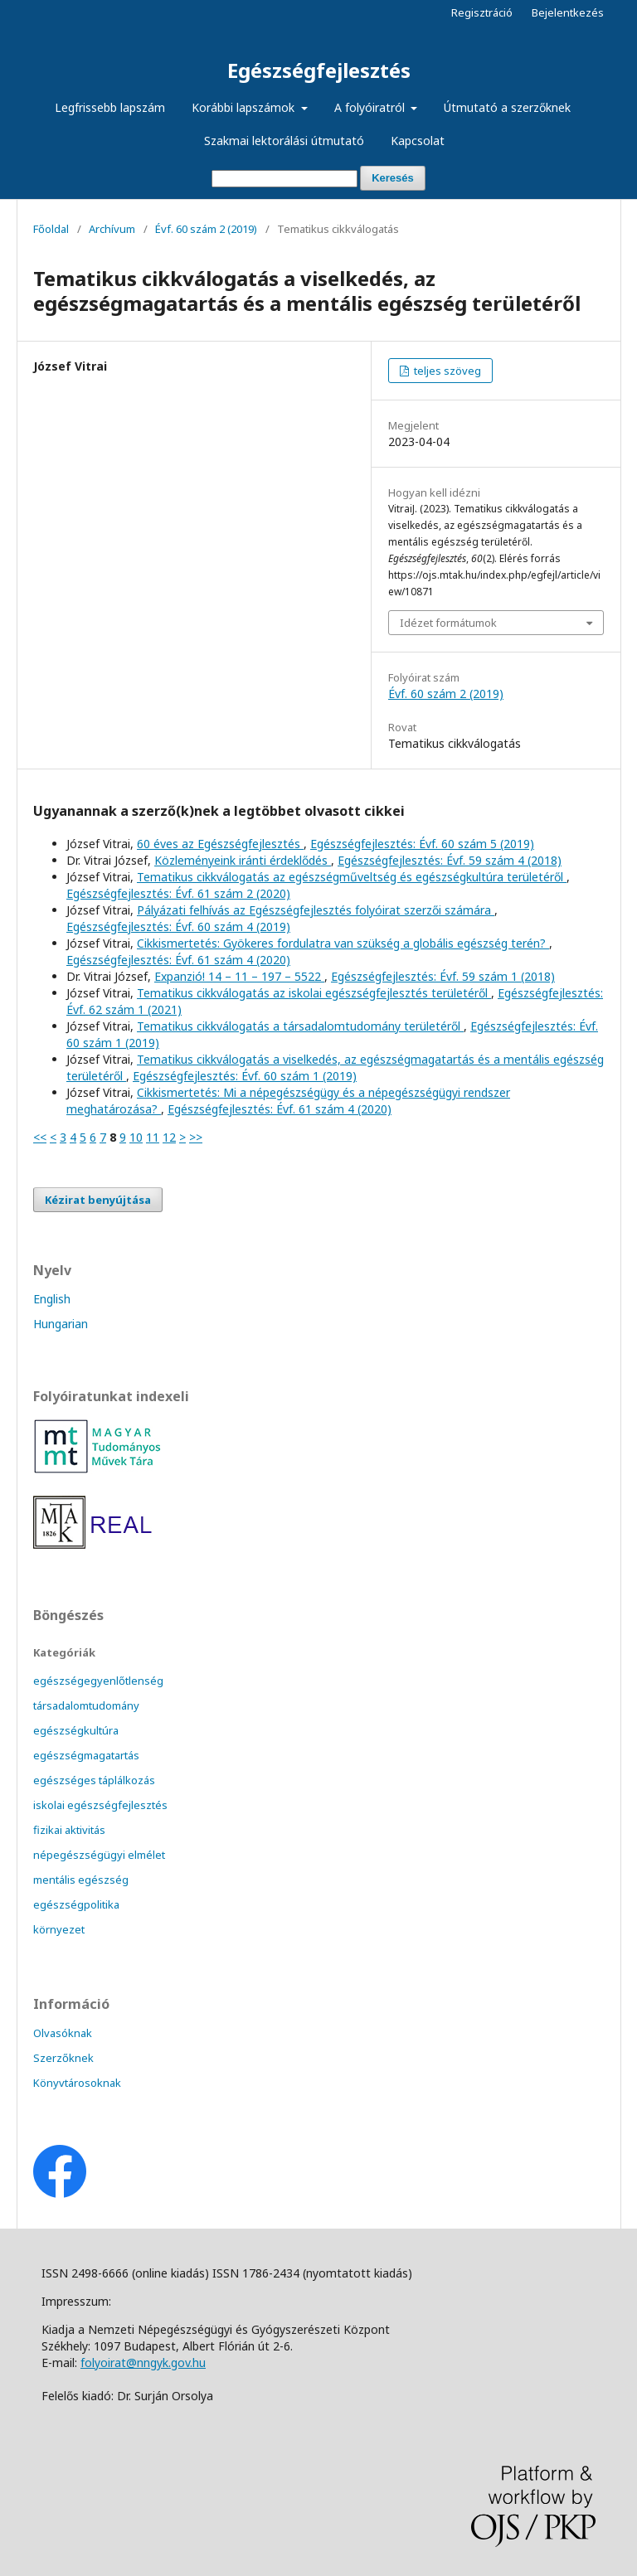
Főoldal (51, 228)
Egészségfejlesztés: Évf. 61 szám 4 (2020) (178, 960)
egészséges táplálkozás (94, 1780)
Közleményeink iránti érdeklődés (242, 860)
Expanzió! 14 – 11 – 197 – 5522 (239, 976)
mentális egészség (81, 1879)
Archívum (112, 228)
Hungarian (60, 1324)
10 (136, 1137)
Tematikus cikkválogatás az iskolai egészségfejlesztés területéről (314, 993)
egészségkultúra (76, 1730)
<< (39, 1137)
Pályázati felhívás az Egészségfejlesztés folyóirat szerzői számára (315, 910)
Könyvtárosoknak (77, 2082)
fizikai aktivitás (69, 1829)
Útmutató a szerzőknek (507, 107)
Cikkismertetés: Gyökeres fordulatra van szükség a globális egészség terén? (343, 943)
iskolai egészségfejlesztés (100, 1804)
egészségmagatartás (86, 1755)
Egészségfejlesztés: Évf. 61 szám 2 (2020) (178, 893)
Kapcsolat (418, 140)
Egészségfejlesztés (319, 70)
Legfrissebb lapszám (110, 107)
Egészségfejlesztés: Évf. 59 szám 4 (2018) (450, 860)
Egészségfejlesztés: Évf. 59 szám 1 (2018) (443, 976)
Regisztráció (482, 12)
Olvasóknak (62, 2032)
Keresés (393, 178)
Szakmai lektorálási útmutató (284, 140)
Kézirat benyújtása (98, 1199)
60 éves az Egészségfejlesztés (220, 843)
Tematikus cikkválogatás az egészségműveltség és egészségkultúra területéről (351, 877)
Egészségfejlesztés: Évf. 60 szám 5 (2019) (422, 843)
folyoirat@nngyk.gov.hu (143, 2362)
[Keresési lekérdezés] (284, 178)
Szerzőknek (63, 2057)
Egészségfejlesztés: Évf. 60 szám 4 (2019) (178, 926)
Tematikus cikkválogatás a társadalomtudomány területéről (300, 1026)
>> (195, 1137)
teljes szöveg (446, 370)
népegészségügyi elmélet (99, 1854)
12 (169, 1137)
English (52, 1299)
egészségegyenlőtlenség (98, 1680)
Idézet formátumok (448, 622)
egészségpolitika (76, 1904)
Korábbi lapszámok (245, 107)
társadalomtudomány (86, 1705)
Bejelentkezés (568, 12)
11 (152, 1137)
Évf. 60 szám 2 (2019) (206, 228)
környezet (59, 1929)
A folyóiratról (371, 107)
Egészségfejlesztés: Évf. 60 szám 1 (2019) (245, 1076)
